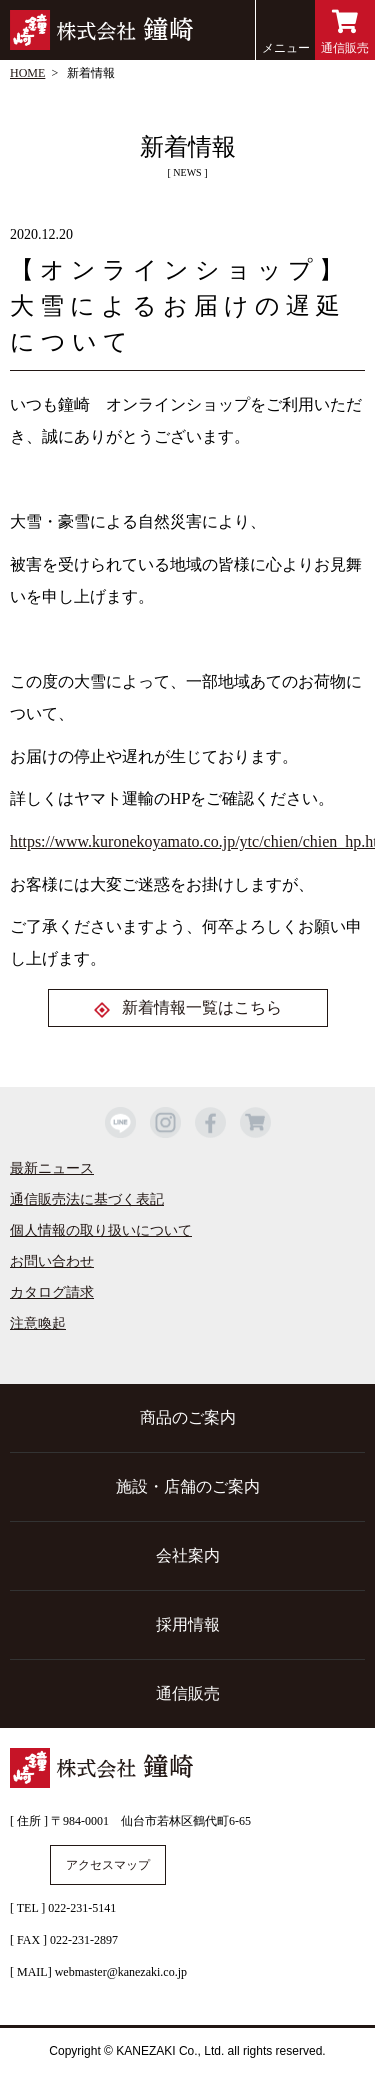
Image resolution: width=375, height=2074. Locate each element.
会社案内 (188, 1555)
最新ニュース (52, 1168)
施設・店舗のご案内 (188, 1486)
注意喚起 (38, 1323)
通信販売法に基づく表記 (87, 1199)
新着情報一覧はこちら (202, 1007)
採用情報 (188, 1624)
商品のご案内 (188, 1417)
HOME (27, 73)
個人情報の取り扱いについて (101, 1230)
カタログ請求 (52, 1292)
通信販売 (345, 32)
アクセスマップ (108, 1865)
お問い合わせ (52, 1261)
